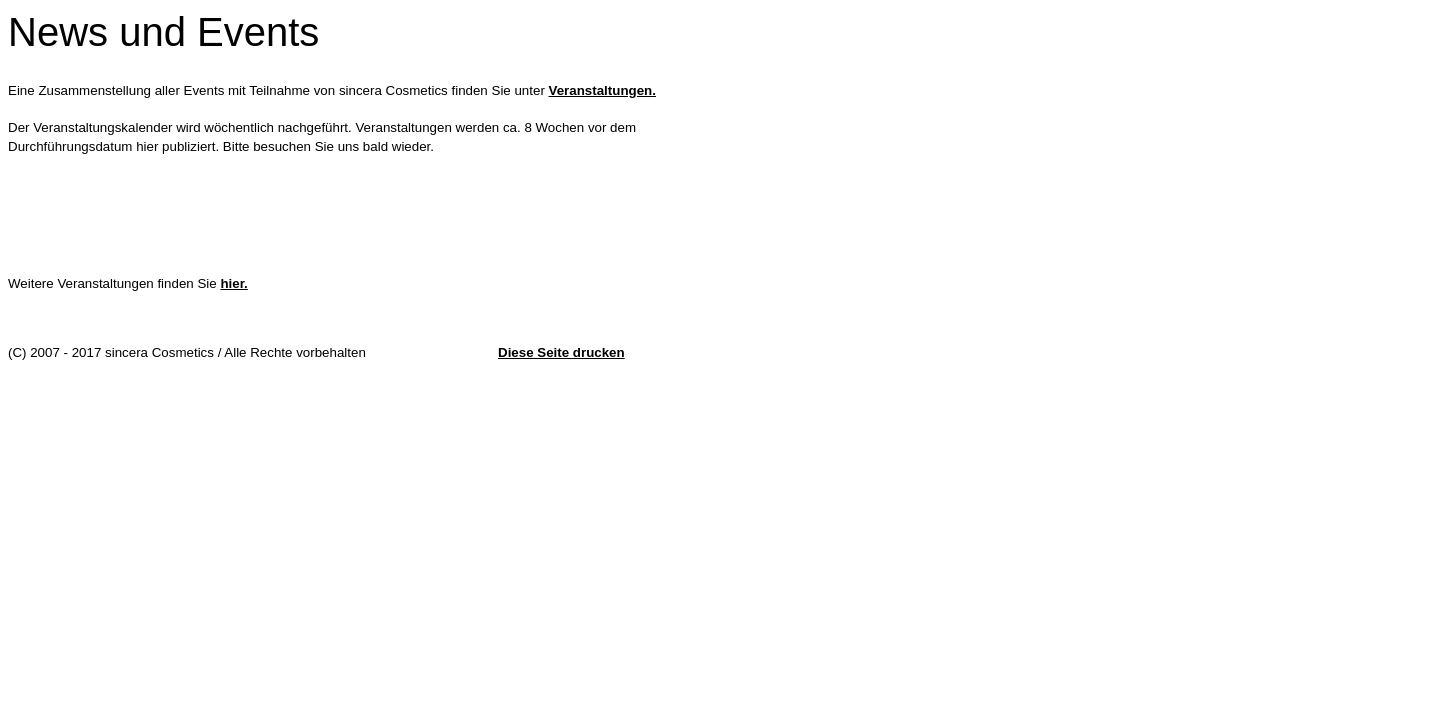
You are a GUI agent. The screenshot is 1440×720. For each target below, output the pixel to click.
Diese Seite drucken (561, 352)
